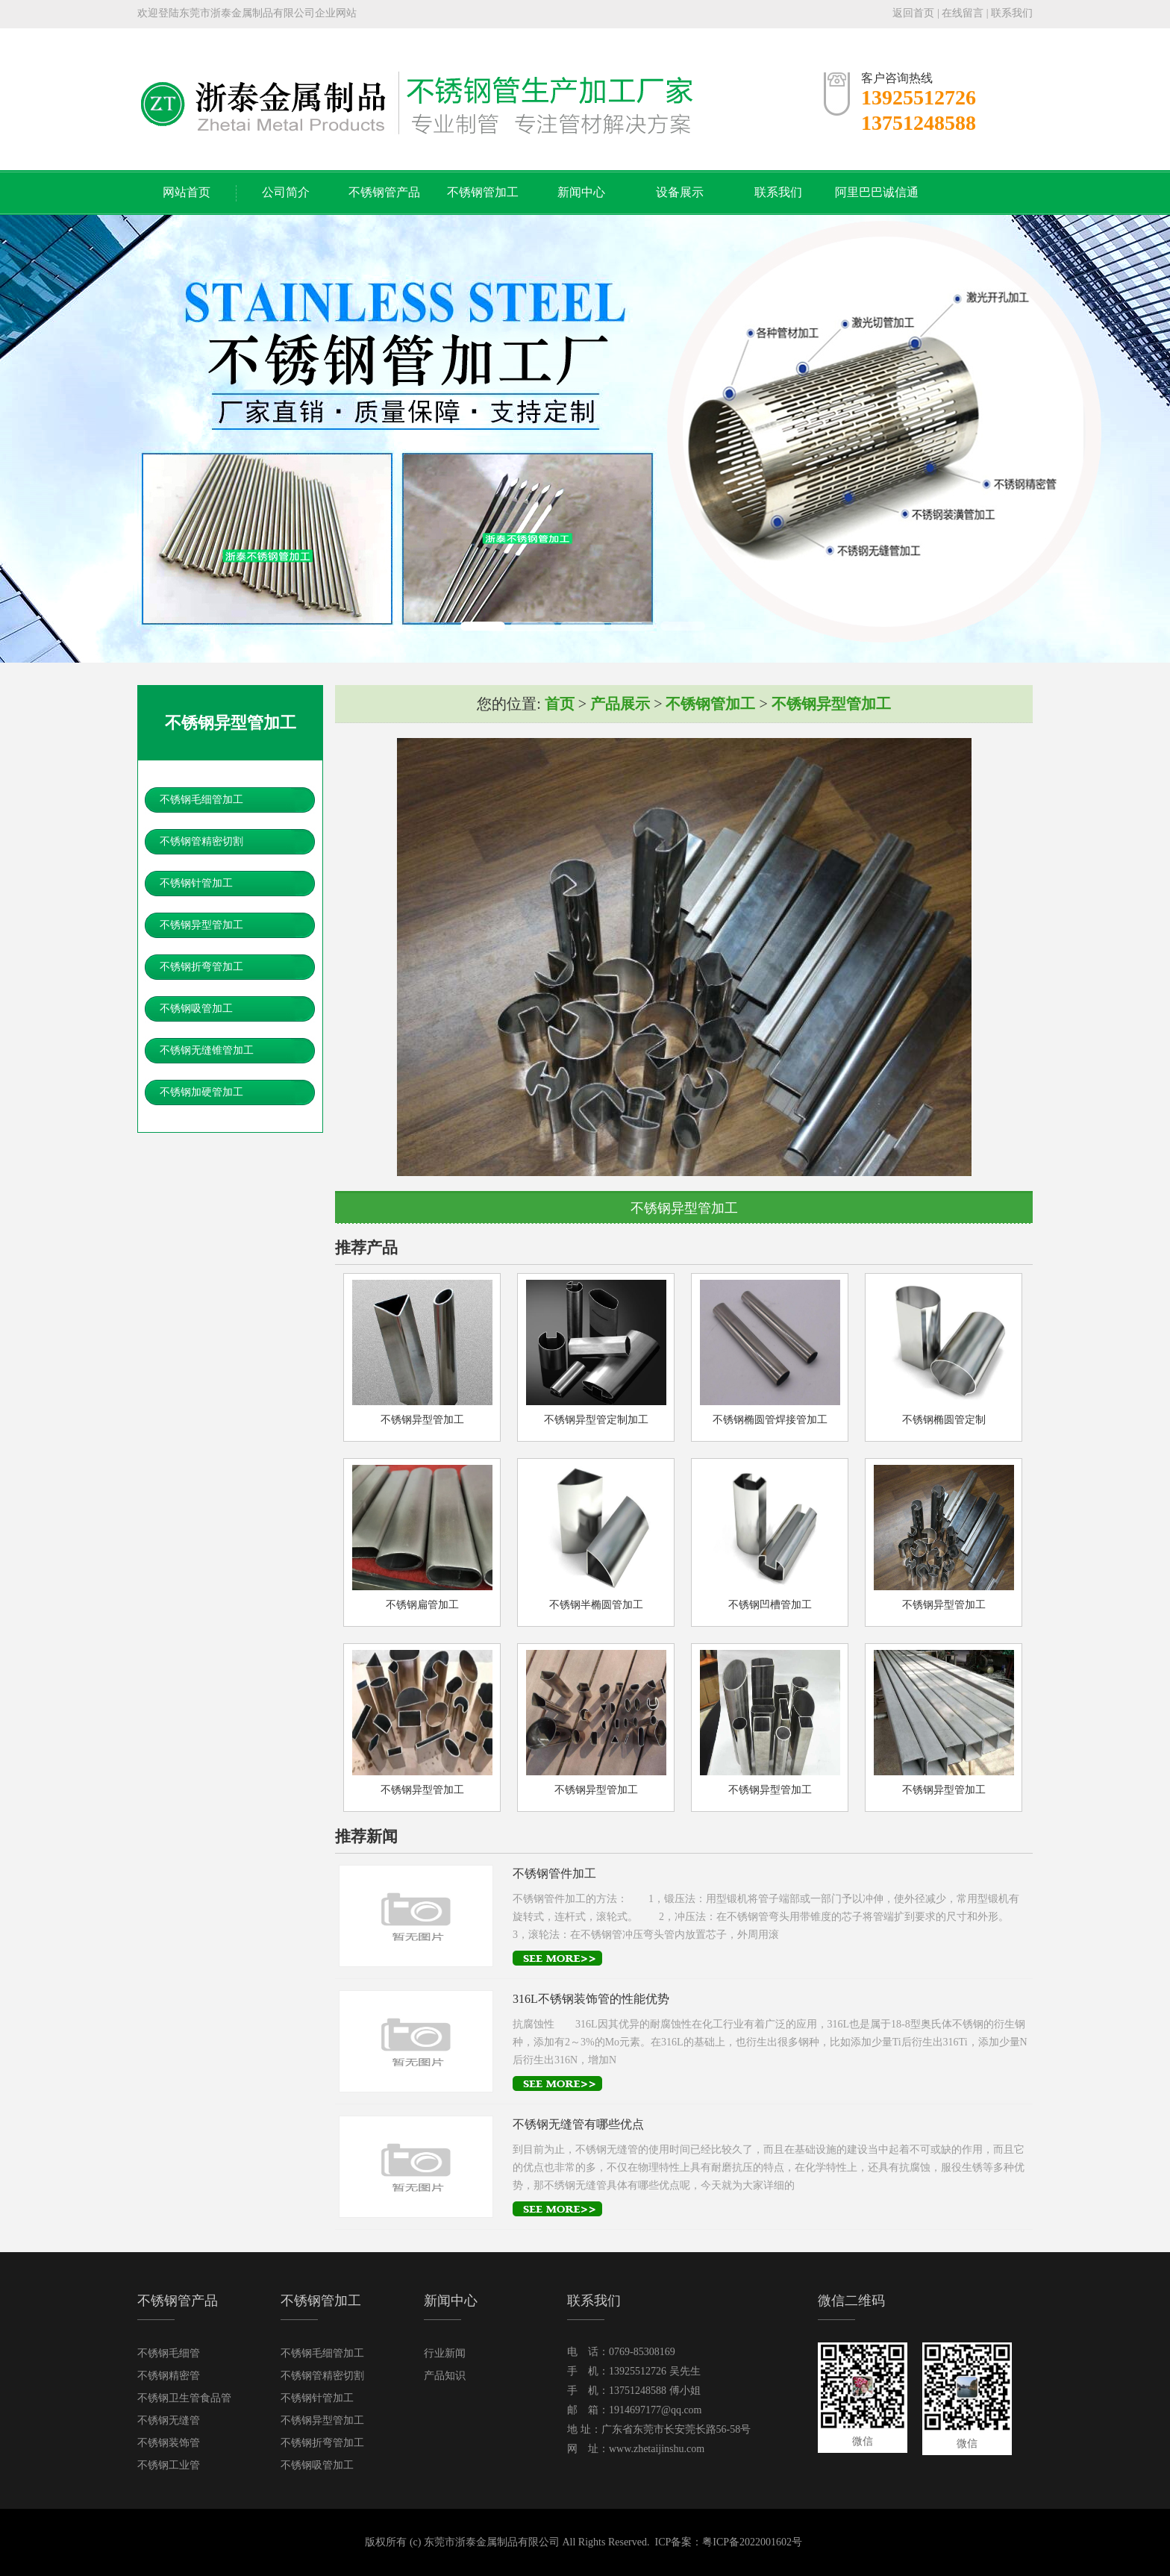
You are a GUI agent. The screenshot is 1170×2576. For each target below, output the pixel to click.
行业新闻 (445, 2353)
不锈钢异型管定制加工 (596, 1419)
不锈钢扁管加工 (422, 1604)
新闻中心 (581, 192)
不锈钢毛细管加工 (201, 799)
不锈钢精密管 (168, 2375)
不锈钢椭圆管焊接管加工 (770, 1419)
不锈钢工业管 (168, 2465)
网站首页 (186, 192)
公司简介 (286, 192)
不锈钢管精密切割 (201, 841)
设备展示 (680, 192)
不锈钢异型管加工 (201, 925)
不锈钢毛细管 (168, 2353)
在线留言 (962, 13)
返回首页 (913, 13)
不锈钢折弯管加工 (201, 966)
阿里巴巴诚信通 (877, 192)
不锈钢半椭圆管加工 (596, 1604)
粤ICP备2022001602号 (752, 2542)
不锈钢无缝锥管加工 (207, 1050)
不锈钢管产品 (384, 192)
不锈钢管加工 (483, 192)
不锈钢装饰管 (168, 2442)
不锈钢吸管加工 (196, 1008)
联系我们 (1012, 13)
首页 (560, 703)
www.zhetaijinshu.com (656, 2448)
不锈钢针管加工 (196, 883)
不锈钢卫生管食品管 (184, 2398)
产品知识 (445, 2375)
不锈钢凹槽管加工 (770, 1604)
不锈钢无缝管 (168, 2420)
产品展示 (620, 703)
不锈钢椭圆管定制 (944, 1419)
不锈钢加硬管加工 (201, 1092)
